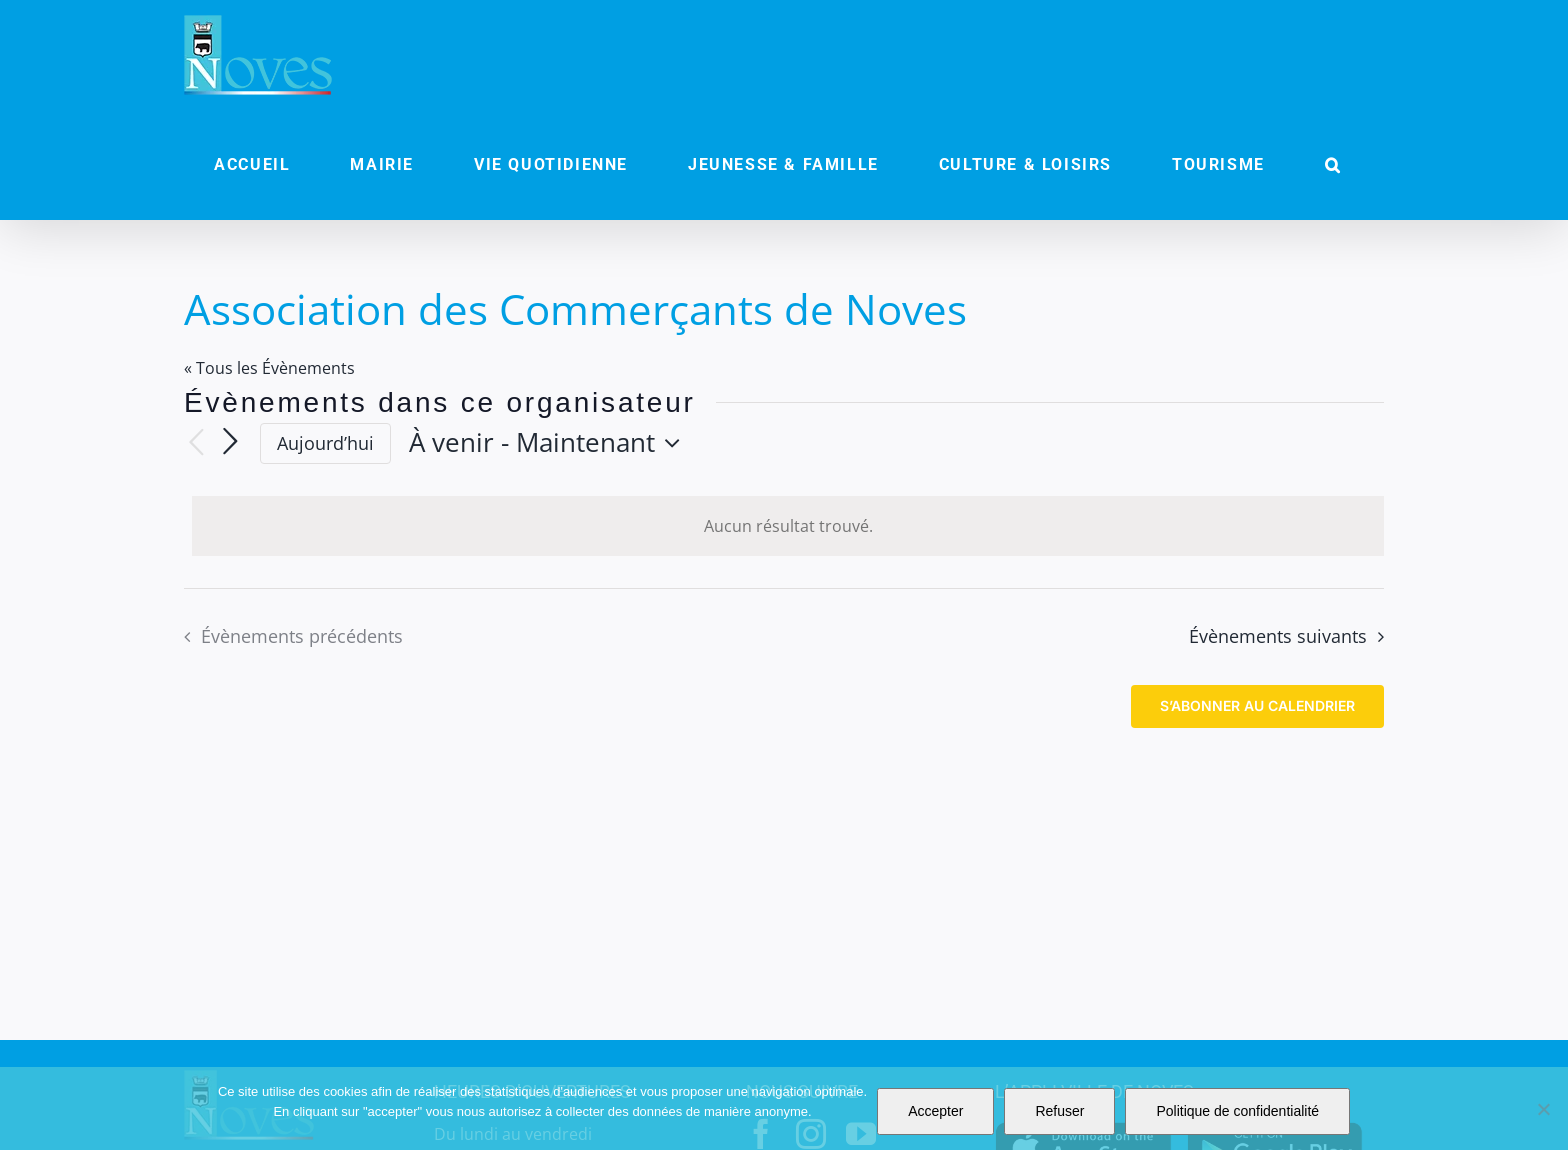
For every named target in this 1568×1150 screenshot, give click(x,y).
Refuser (1059, 1111)
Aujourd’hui (325, 443)
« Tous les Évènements (269, 368)
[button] (1333, 165)
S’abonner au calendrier (1257, 706)
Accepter (935, 1111)
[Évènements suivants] (230, 443)
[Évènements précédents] (196, 443)
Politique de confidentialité (1237, 1111)
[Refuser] (1543, 1109)
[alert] (788, 526)
